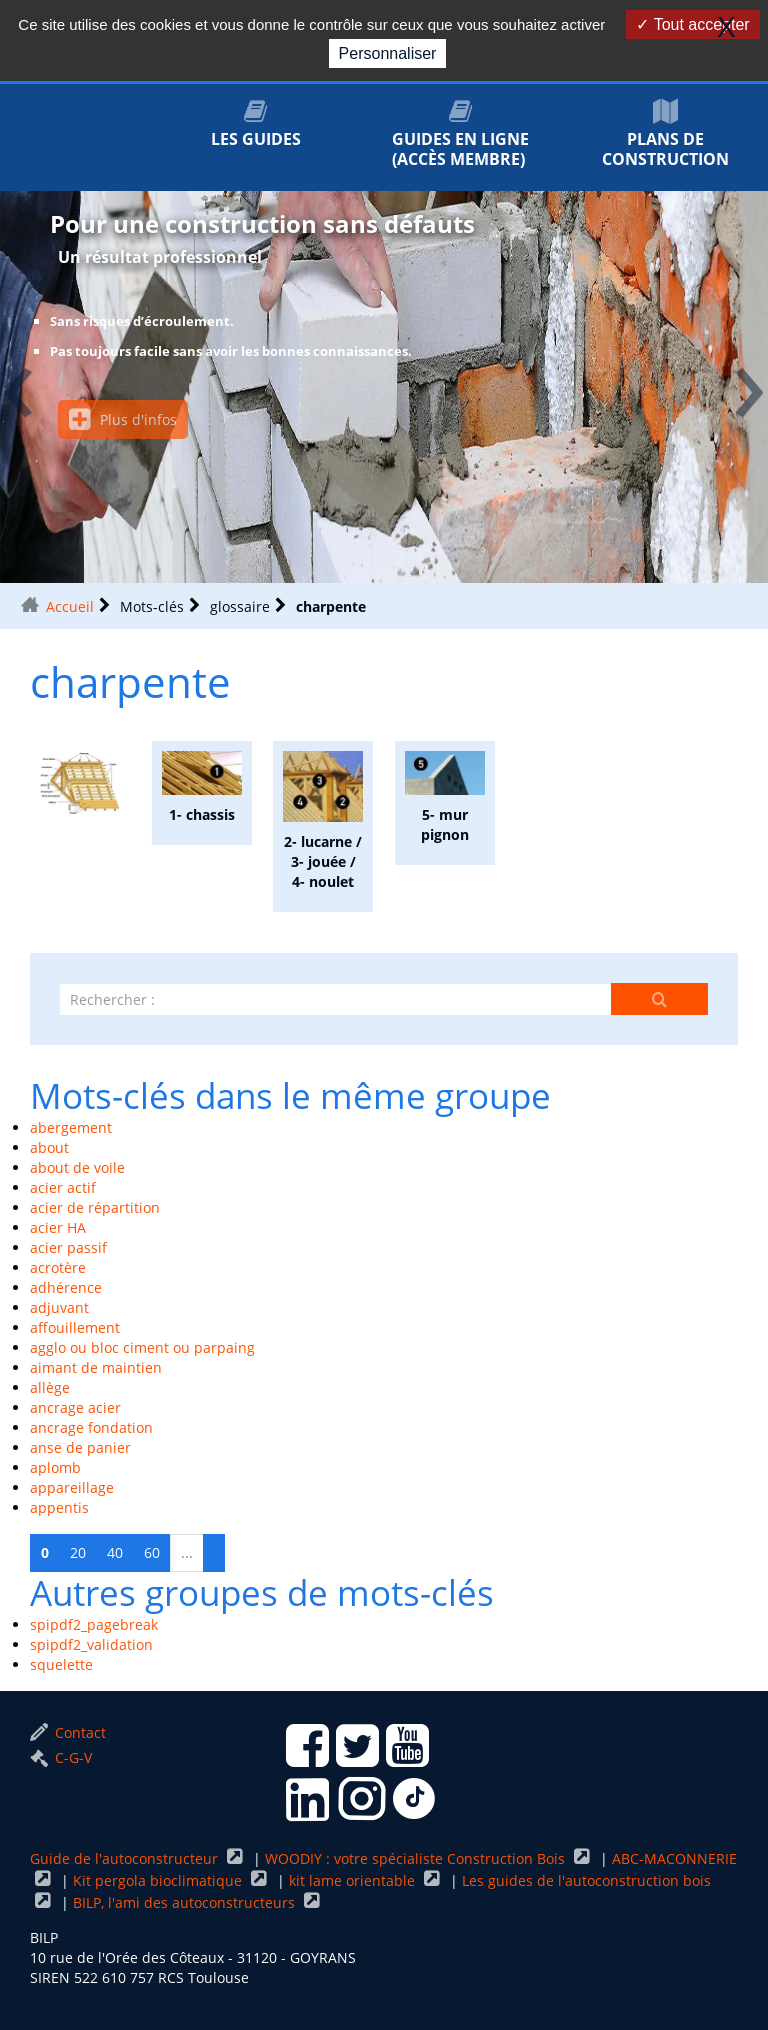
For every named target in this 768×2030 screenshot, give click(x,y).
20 (78, 1552)
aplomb (55, 1467)
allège (50, 1387)
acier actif (63, 1187)
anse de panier (80, 1447)
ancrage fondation (91, 1427)
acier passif (68, 1247)
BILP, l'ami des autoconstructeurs (186, 1902)
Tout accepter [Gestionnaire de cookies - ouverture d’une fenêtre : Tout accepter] (692, 24)
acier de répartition (95, 1207)
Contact (68, 1732)
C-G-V (61, 1757)
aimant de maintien (96, 1367)
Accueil (70, 606)
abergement (71, 1127)
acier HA (58, 1227)
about (49, 1147)
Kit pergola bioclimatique (159, 1880)
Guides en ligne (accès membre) (461, 134)
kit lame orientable (354, 1880)
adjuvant (59, 1307)
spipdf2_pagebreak (94, 1624)
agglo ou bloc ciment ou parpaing (142, 1347)
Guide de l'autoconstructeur (126, 1858)
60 (152, 1552)
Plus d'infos (123, 419)
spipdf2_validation (91, 1644)
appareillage (72, 1487)
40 (115, 1552)
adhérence (66, 1287)
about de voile (77, 1167)
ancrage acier (75, 1407)
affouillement (75, 1327)
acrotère (58, 1267)
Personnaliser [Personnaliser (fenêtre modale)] (388, 53)
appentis (59, 1507)
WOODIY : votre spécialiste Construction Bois (417, 1858)
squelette (61, 1664)
